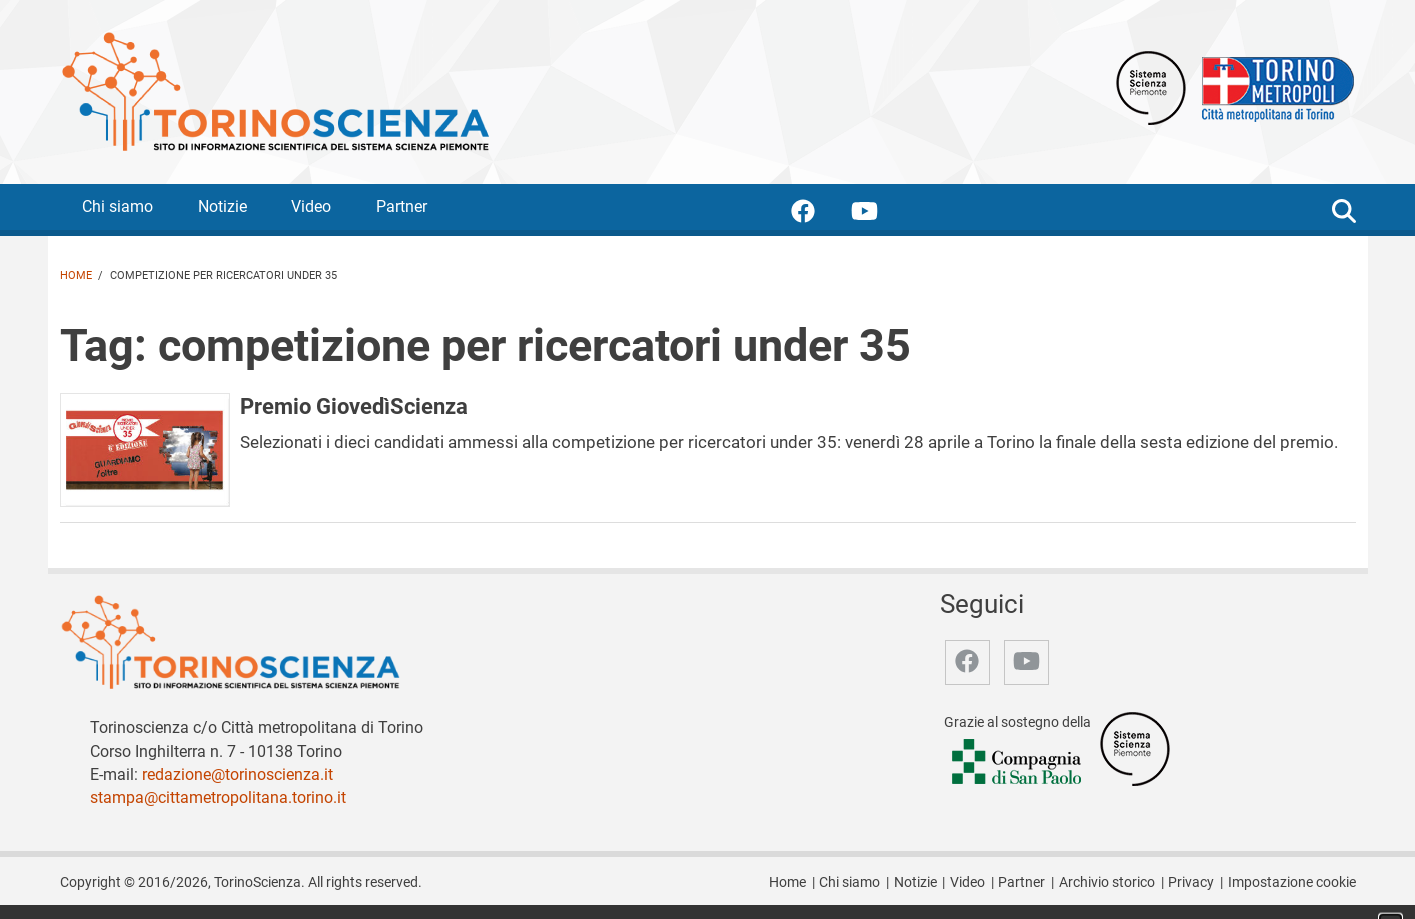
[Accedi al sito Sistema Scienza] (1135, 747)
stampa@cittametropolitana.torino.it (218, 797)
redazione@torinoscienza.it (237, 774)
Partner (401, 206)
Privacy (1191, 882)
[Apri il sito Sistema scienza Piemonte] (1151, 86)
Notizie (222, 206)
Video (311, 206)
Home (76, 275)
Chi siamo (117, 206)
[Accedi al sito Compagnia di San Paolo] (1018, 762)
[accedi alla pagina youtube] (880, 214)
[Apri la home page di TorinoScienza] (275, 90)
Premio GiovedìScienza (354, 406)
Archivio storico (1107, 882)
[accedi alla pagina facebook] (819, 214)
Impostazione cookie (1292, 882)
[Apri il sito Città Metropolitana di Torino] (1273, 86)
